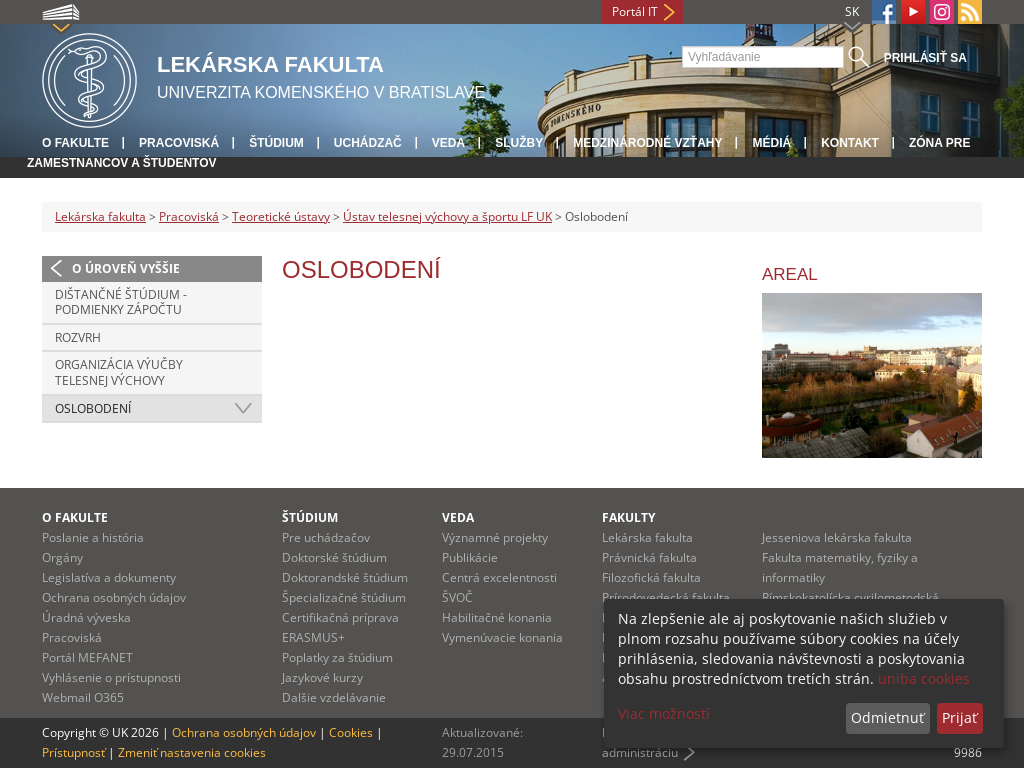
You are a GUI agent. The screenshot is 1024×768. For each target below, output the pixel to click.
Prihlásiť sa (925, 58)
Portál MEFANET (87, 657)
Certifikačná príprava (340, 617)
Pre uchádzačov (326, 537)
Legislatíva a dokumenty (109, 577)
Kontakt (850, 143)
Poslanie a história (93, 537)
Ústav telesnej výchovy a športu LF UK (447, 216)
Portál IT (635, 11)
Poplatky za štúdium (337, 657)
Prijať (959, 717)
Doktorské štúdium (334, 557)
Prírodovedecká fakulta (666, 597)
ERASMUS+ (313, 637)
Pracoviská (179, 143)
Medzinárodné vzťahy (647, 143)
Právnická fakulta (649, 557)
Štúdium (276, 143)
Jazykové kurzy (322, 677)
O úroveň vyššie (126, 268)
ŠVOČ (457, 597)
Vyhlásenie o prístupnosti (111, 677)
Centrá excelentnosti (499, 577)
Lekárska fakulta (100, 216)
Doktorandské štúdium (345, 577)
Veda (448, 143)
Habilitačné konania (497, 617)
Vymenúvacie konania (502, 637)
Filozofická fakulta (651, 577)
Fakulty (628, 517)
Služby (519, 143)
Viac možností (664, 713)
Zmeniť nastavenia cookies (192, 752)
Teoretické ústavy (281, 216)
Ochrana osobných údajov (114, 597)
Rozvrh (78, 337)
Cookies (351, 732)
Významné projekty (495, 537)
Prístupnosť (73, 752)
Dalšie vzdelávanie (334, 697)
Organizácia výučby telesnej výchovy (119, 372)
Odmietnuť (887, 717)
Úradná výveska (86, 617)
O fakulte (75, 143)
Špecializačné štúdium (344, 597)
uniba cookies (924, 678)
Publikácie (470, 557)
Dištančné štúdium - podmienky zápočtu (121, 302)
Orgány (62, 557)
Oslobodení (93, 408)
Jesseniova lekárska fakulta (837, 537)
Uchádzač (368, 143)
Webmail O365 (83, 697)
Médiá (771, 143)
